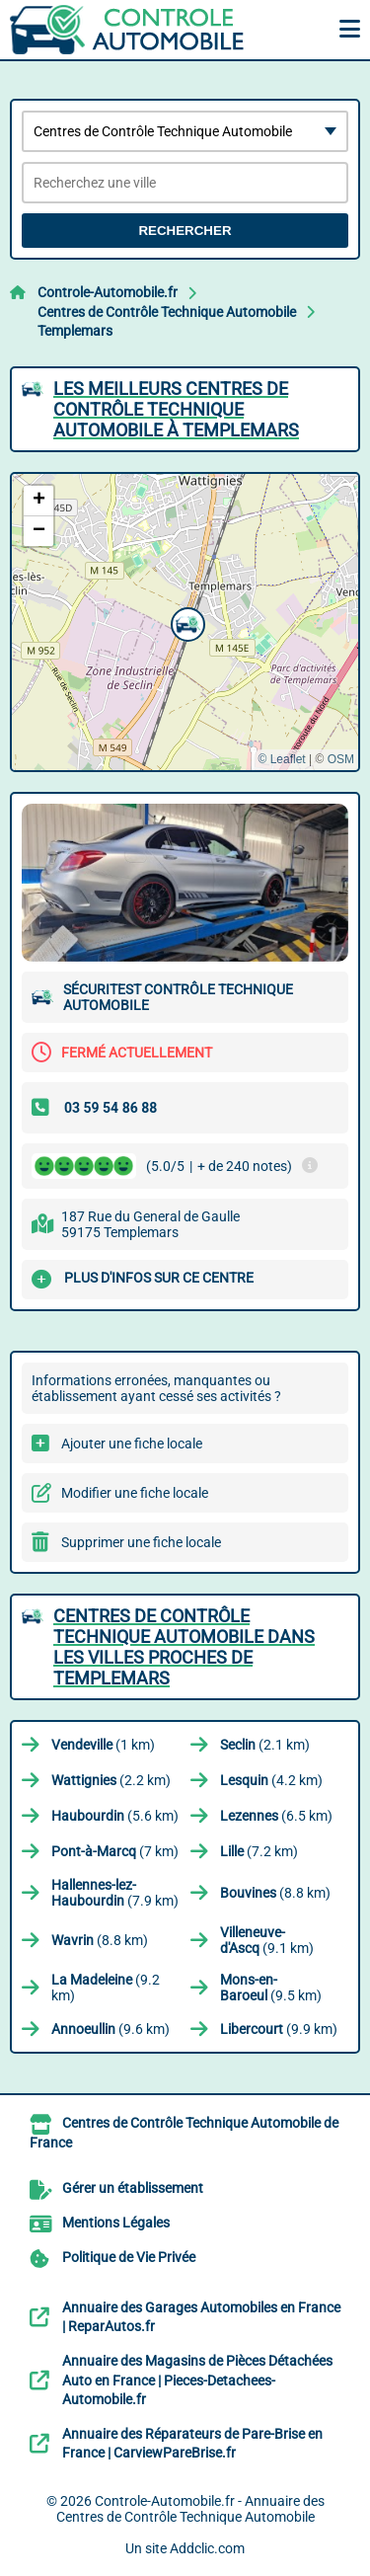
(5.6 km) (115, 1816)
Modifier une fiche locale (134, 1493)
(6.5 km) (276, 1816)
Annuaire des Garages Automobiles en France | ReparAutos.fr (201, 2317)
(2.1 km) (265, 1745)
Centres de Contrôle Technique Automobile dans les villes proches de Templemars (184, 1646)
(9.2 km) (105, 1987)
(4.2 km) (271, 1780)
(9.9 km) (278, 2029)
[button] (185, 622)
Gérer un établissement (132, 2188)
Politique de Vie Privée (128, 2257)
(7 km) (115, 1851)
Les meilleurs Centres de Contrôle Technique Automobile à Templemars (176, 409)
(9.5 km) (271, 1987)
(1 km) (103, 1745)
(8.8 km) (275, 1893)
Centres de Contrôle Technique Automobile (166, 312)
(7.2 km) (259, 1851)
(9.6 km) (110, 2029)
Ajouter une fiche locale (131, 1443)
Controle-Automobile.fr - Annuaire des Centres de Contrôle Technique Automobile (190, 2509)
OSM (341, 759)
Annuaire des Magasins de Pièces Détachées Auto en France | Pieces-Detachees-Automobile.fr (197, 2380)
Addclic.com (207, 2548)
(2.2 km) (111, 1780)
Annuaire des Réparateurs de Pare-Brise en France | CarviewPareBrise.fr (192, 2443)
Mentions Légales (116, 2222)
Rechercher (184, 230)
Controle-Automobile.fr (107, 292)
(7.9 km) (115, 1893)
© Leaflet (281, 759)
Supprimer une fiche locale (141, 1542)
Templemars (74, 331)
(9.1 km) (267, 1940)
